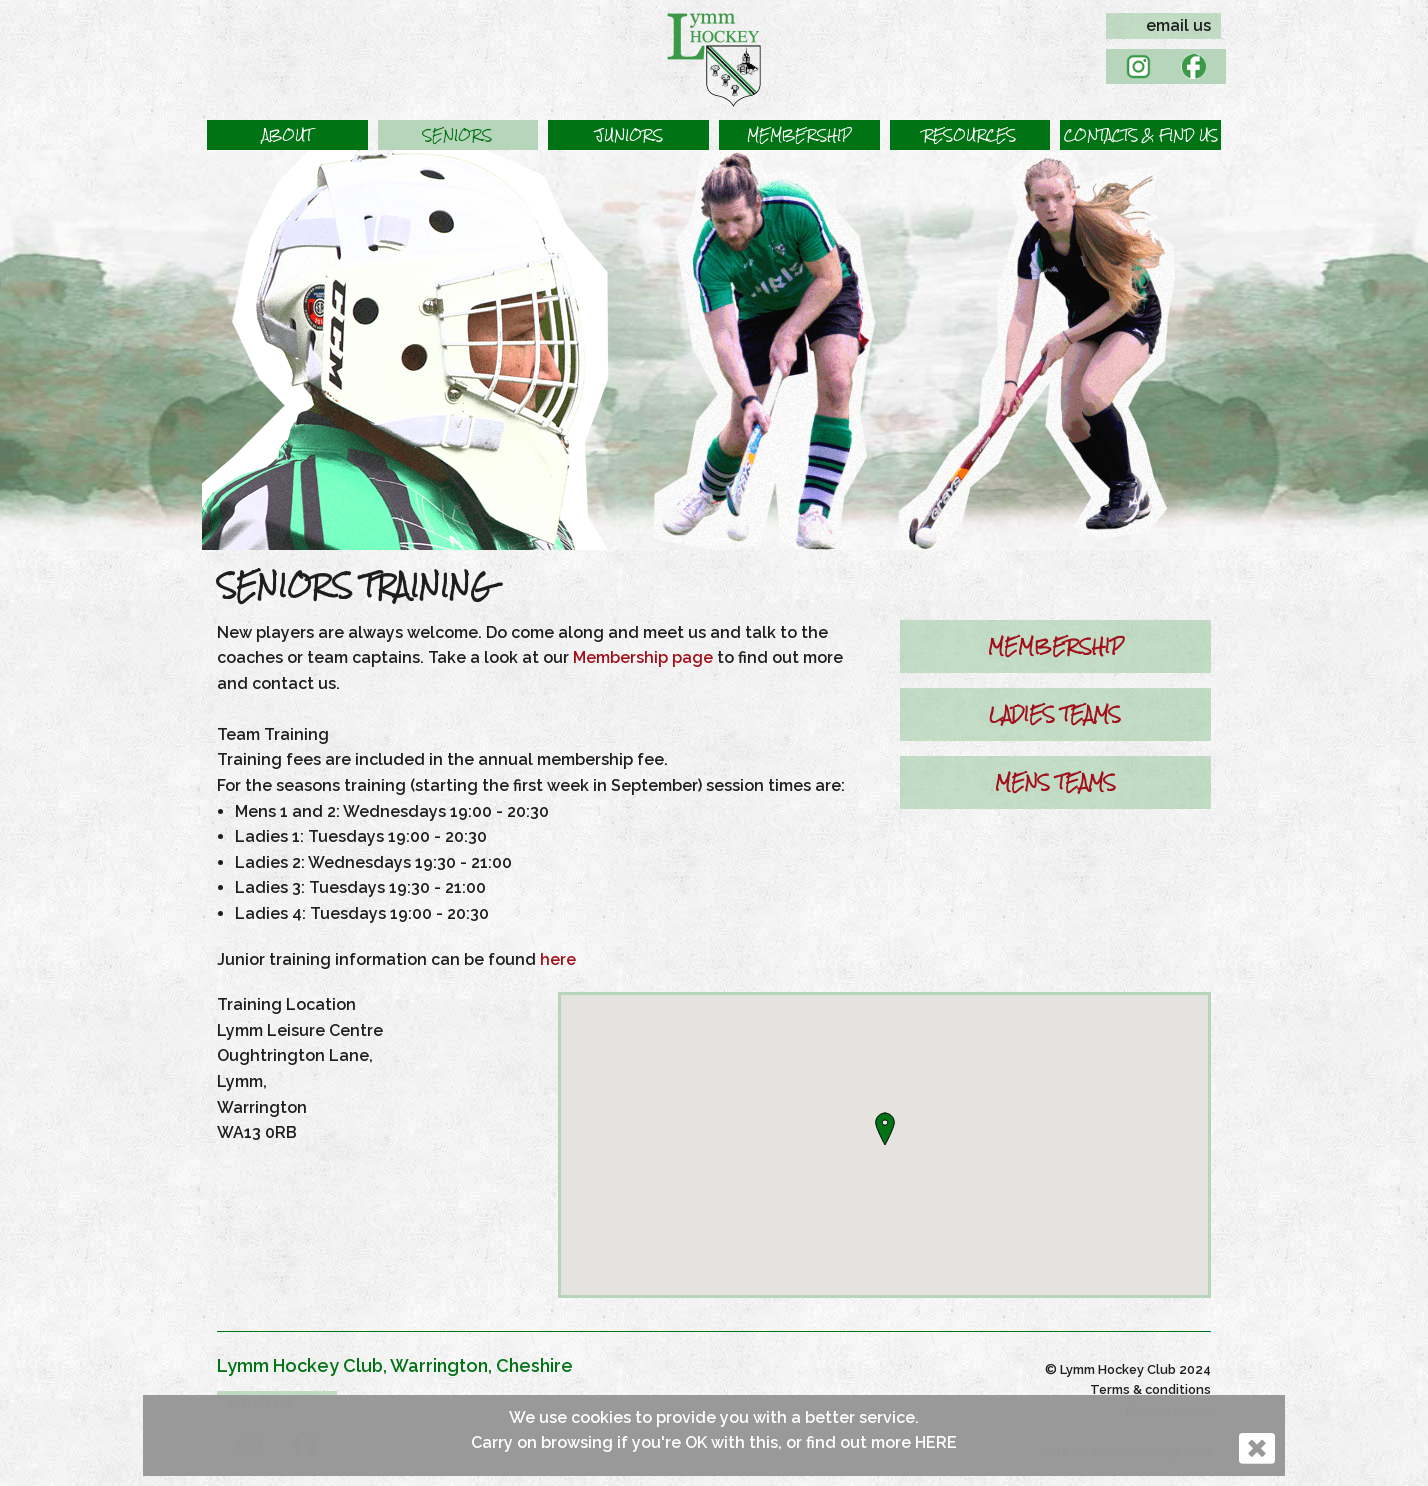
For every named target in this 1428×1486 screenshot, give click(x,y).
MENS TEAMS (1055, 782)
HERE (936, 1442)
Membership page (643, 657)
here (558, 959)
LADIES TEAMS (1055, 714)
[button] (287, 135)
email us (1178, 25)
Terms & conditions (1150, 1389)
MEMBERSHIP (1055, 646)
